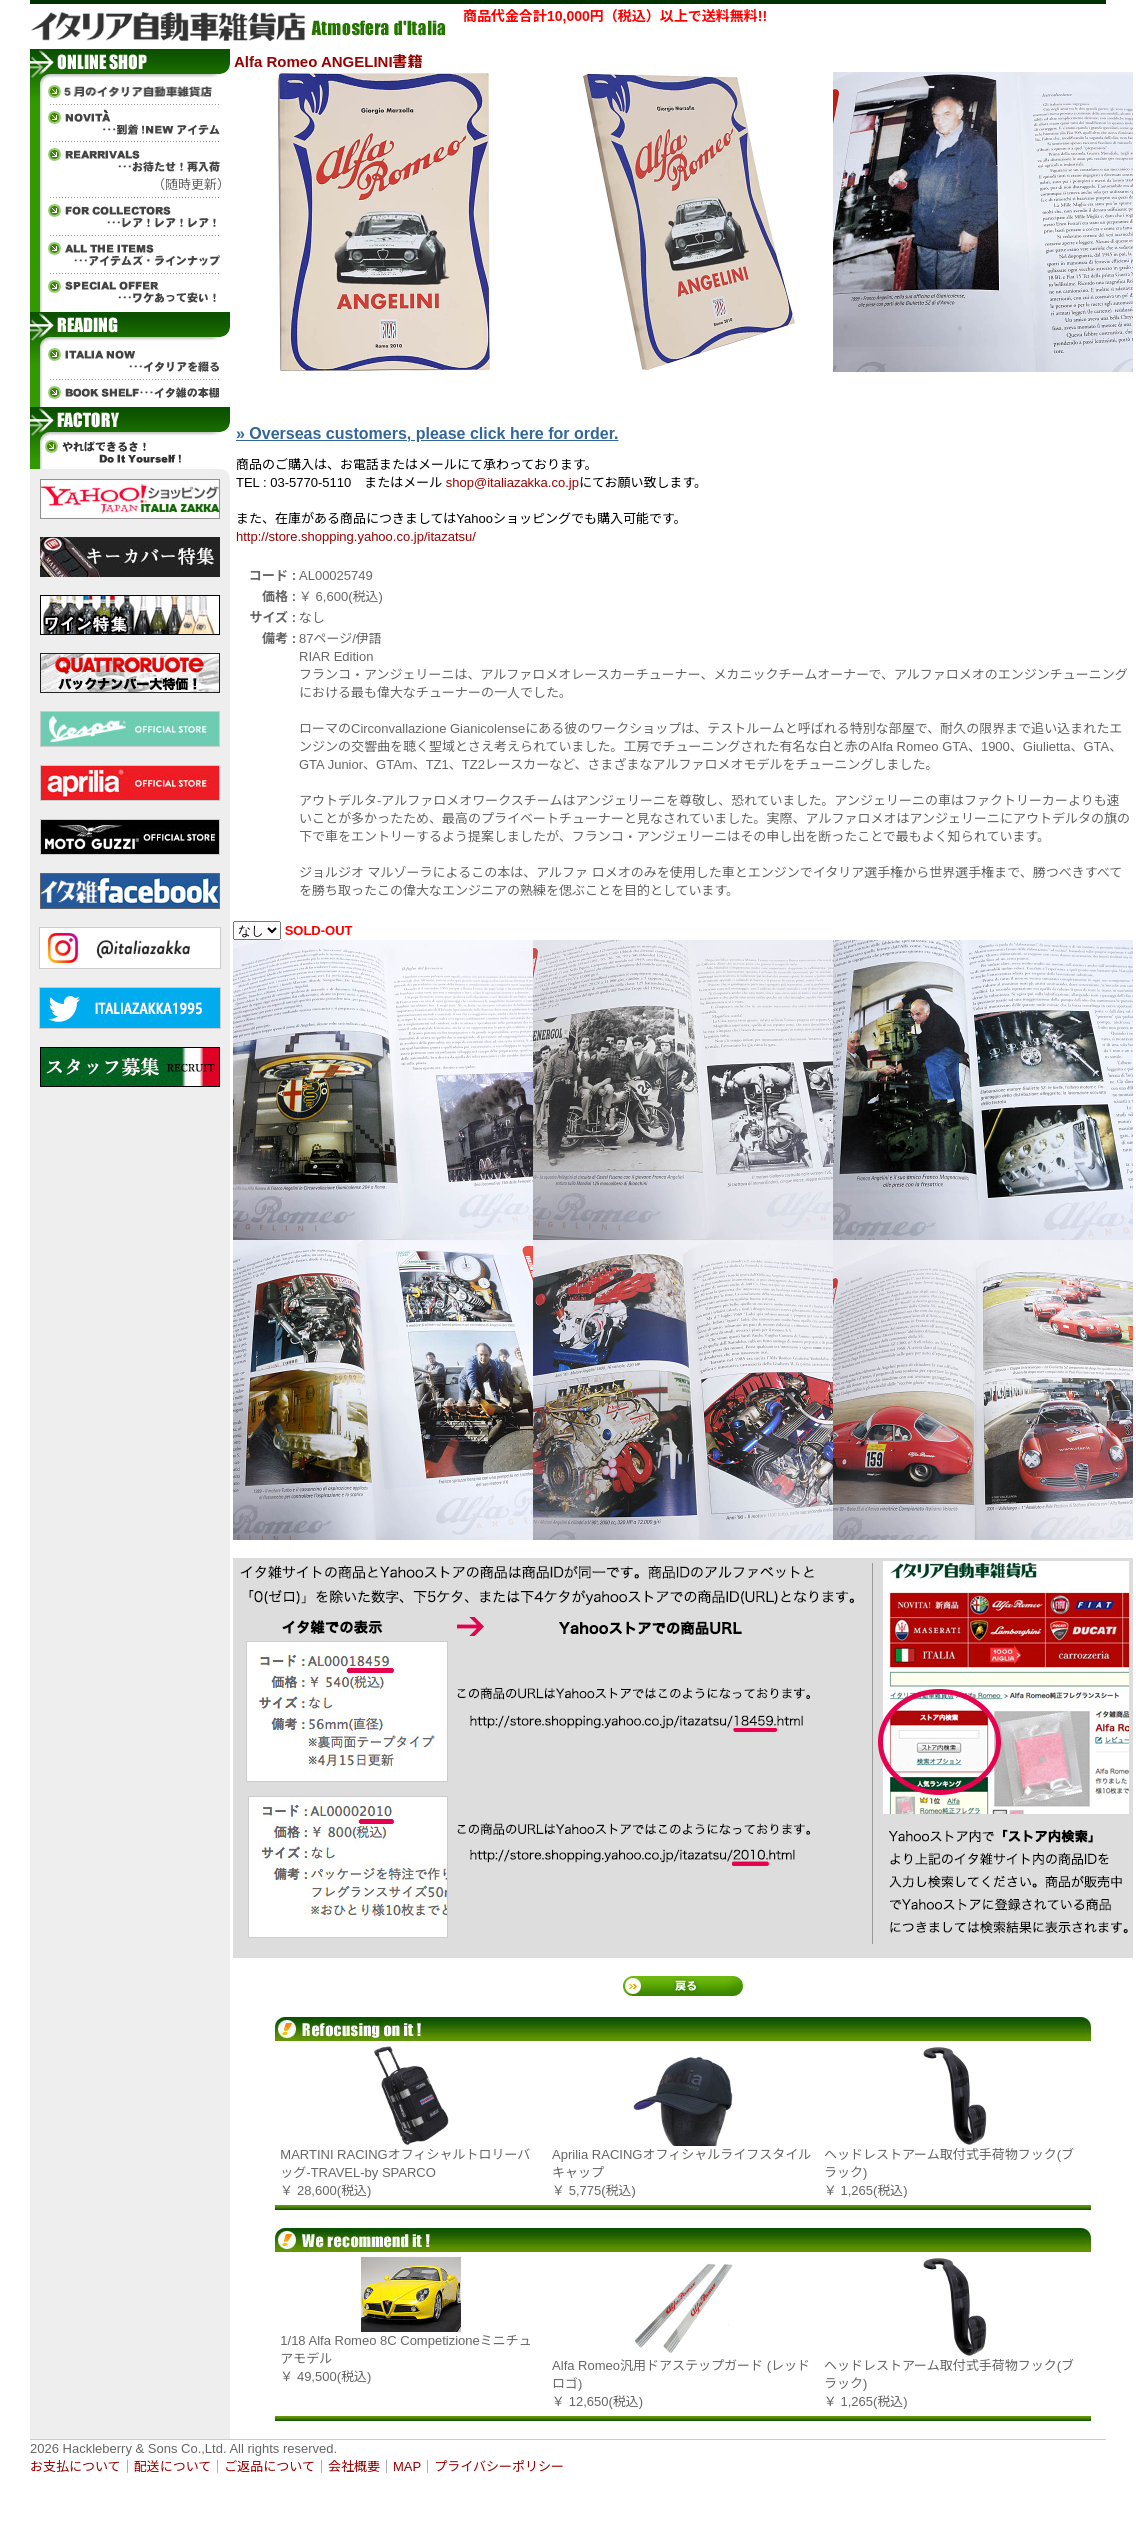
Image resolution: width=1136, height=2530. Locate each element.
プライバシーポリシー (499, 2466)
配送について (173, 2466)
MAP (407, 2466)
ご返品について (269, 2466)
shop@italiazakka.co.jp (512, 482)
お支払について (75, 2466)
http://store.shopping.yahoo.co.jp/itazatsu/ (356, 536)
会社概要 (354, 2466)
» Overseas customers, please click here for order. (427, 433)
